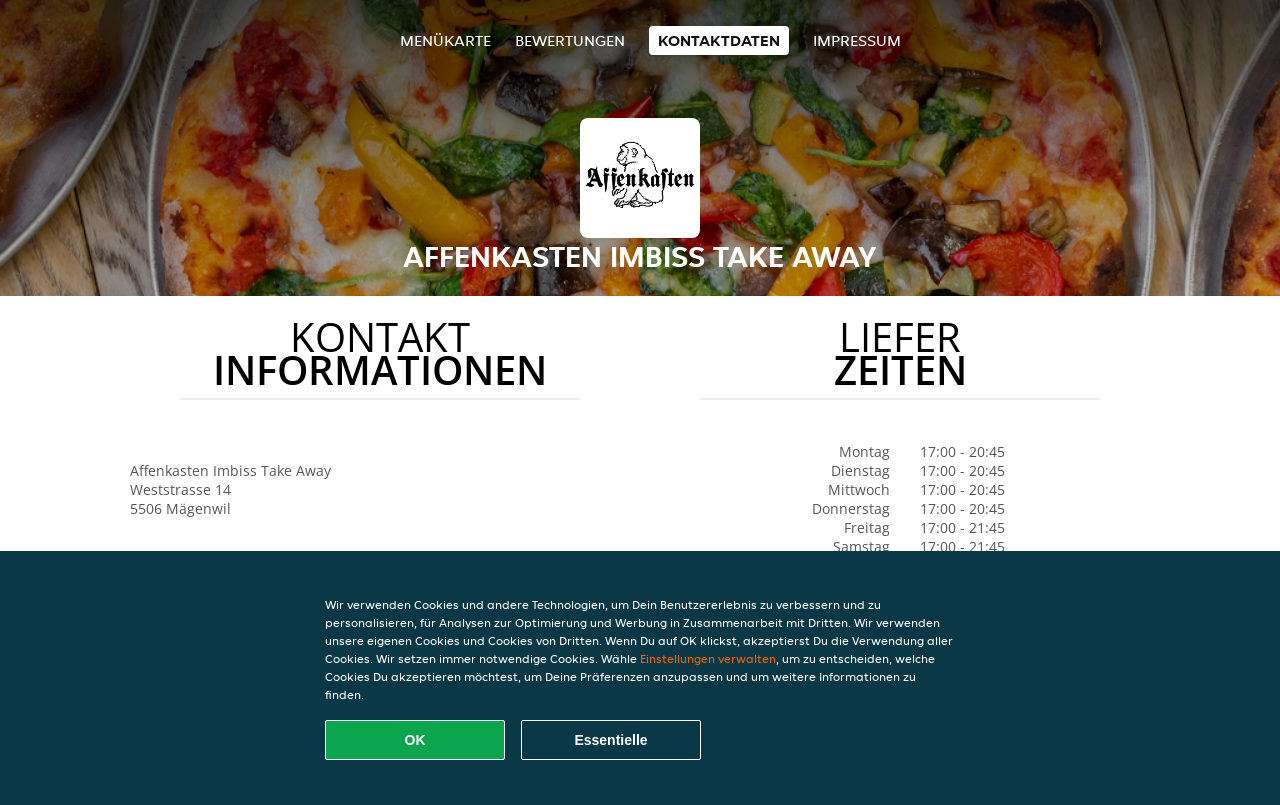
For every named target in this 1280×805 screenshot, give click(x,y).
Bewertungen (570, 40)
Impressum (857, 40)
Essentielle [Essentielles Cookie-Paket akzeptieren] (610, 740)
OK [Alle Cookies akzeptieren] (415, 740)
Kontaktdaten (719, 40)
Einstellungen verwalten (708, 658)
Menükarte (445, 40)
